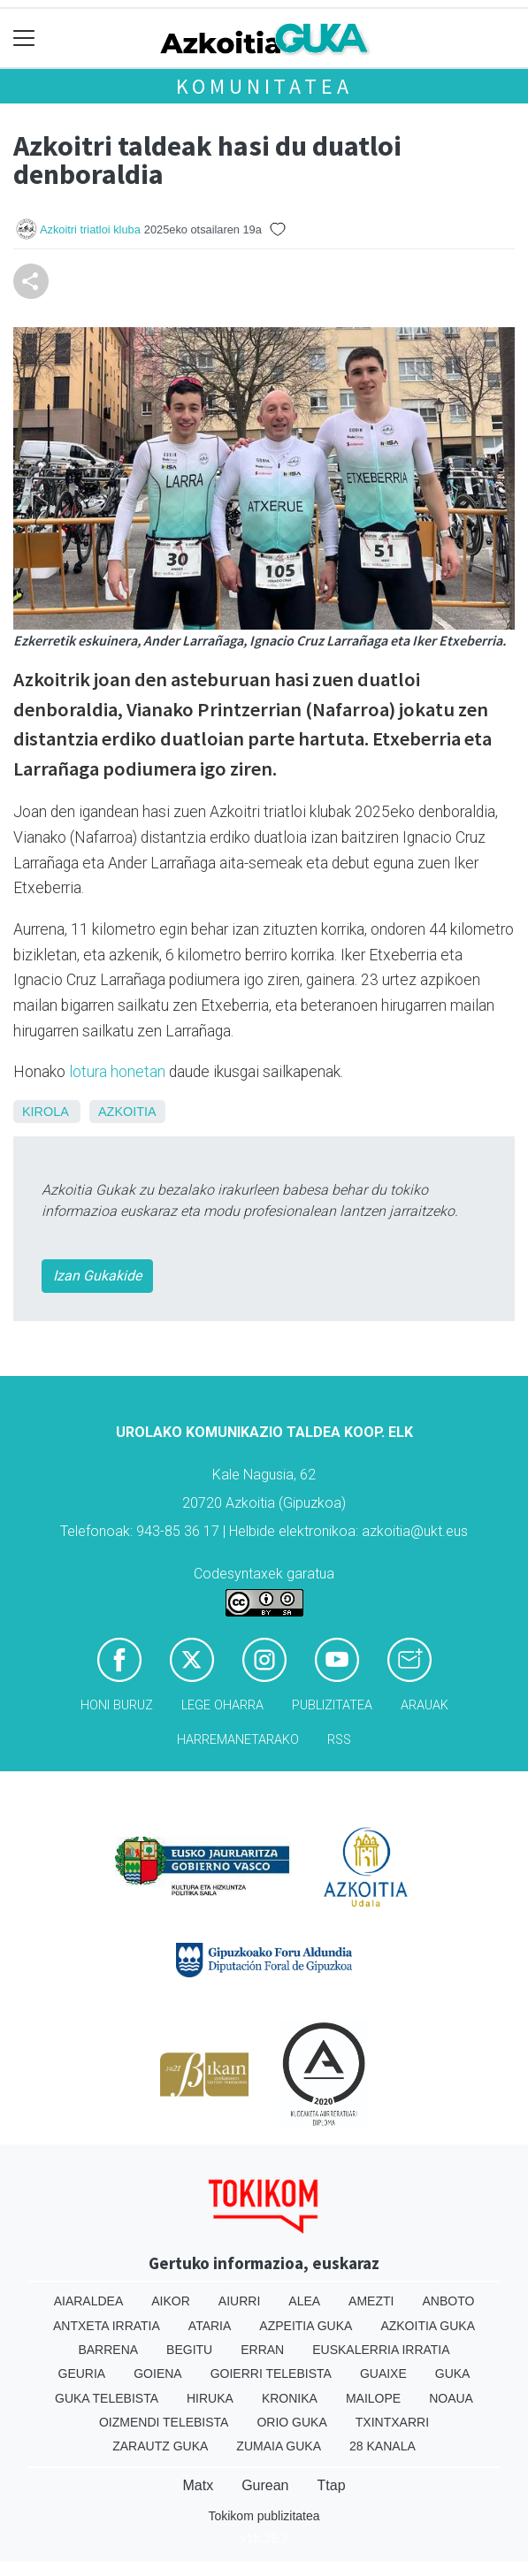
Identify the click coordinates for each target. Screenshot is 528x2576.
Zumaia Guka (278, 2446)
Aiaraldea (89, 2301)
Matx (197, 2485)
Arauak (424, 1705)
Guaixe (383, 2373)
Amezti (371, 2301)
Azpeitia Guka (305, 2326)
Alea (304, 2301)
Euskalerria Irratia (380, 2350)
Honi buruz (116, 1705)
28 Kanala (382, 2446)
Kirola (45, 1112)
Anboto (448, 2301)
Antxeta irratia (106, 2326)
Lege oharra (222, 1705)
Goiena (157, 2373)
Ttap (332, 2485)
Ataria (210, 2326)
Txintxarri (392, 2422)
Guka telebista (106, 2398)
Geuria (82, 2373)
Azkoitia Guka (427, 2326)
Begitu (189, 2350)
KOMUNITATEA (264, 86)
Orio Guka (291, 2422)
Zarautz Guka (160, 2446)
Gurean (264, 2485)
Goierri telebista (271, 2373)
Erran (262, 2350)
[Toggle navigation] (24, 38)
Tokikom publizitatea (263, 2516)
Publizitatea (332, 1705)
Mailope (373, 2398)
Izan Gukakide (97, 1275)
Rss (339, 1739)
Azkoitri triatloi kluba (90, 229)
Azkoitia (127, 1112)
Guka (453, 2373)
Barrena (108, 2350)
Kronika (290, 2398)
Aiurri (239, 2301)
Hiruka (210, 2398)
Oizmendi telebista (164, 2422)
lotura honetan (117, 1072)
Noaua (451, 2398)
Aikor (170, 2301)
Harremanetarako (238, 1739)
